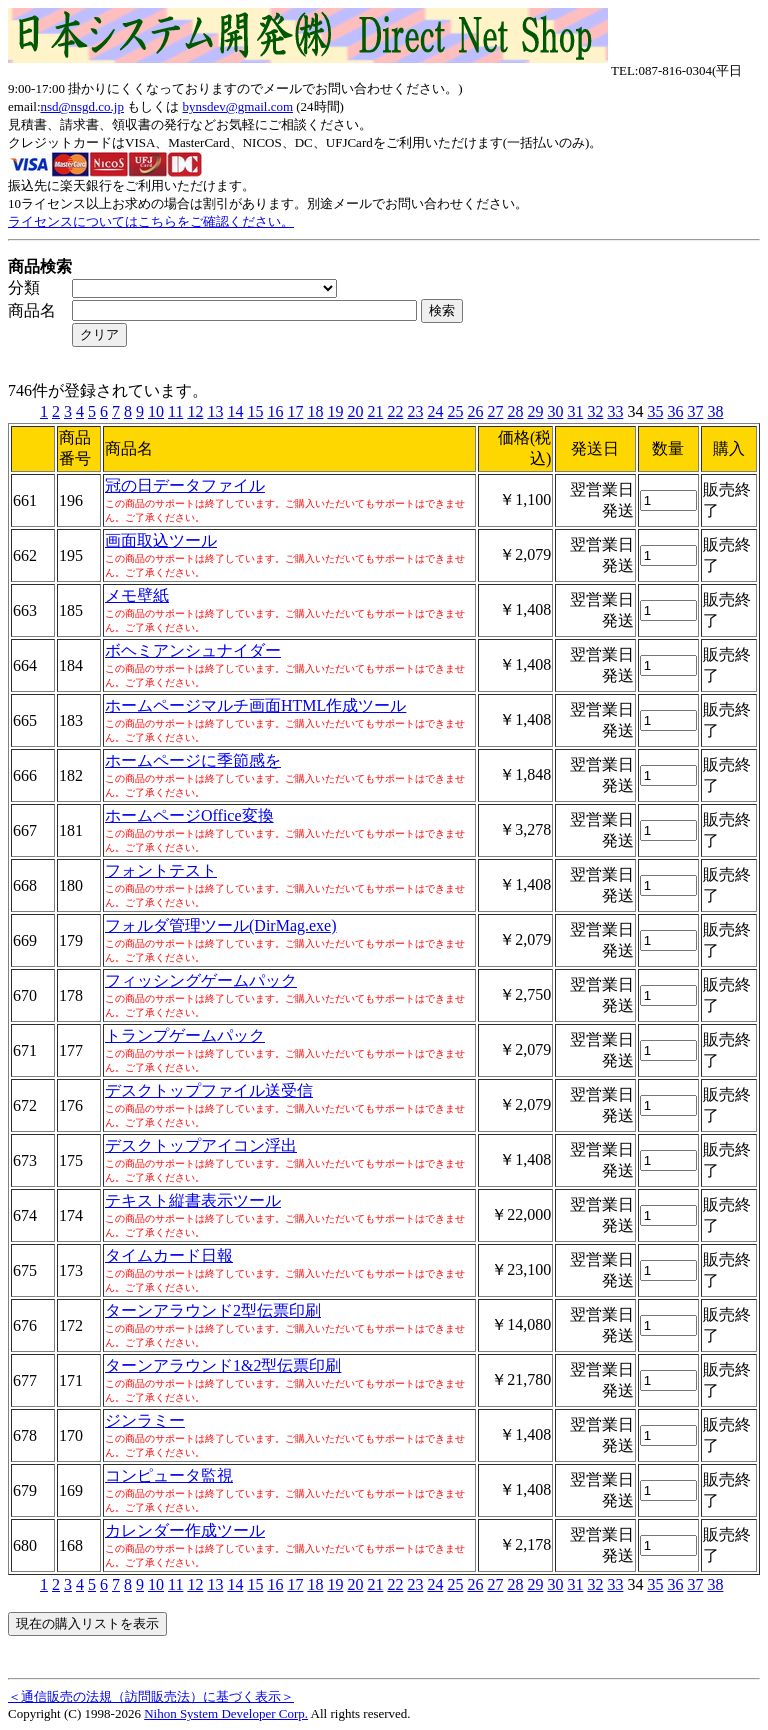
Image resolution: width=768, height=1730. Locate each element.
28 (515, 411)
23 (415, 411)
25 (455, 411)
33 (615, 411)
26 (475, 411)
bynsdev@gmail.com (237, 106)
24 (435, 411)
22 (395, 411)
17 (295, 411)
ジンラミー (145, 1420)
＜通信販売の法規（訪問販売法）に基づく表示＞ (151, 1696)
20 (355, 411)
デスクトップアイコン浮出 (201, 1145)
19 (335, 411)
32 (595, 411)
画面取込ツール (161, 540)
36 (675, 411)
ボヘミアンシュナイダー (193, 650)
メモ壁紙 (137, 595)
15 (255, 411)
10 (156, 411)
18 (315, 411)
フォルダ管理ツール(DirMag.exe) (221, 925)
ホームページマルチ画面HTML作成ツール (255, 705)
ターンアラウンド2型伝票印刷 (213, 1310)
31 (575, 411)
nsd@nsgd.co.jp (82, 106)
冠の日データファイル (185, 485)
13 (215, 411)
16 (275, 411)
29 (535, 411)
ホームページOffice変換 (189, 815)
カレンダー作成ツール (185, 1530)
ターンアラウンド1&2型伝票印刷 (223, 1365)
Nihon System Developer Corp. (226, 1713)
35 (655, 411)
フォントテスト (161, 870)
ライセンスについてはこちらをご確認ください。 (151, 221)
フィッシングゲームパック (201, 980)
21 (375, 411)
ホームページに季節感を (193, 760)
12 (195, 411)
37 (695, 411)
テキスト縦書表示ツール (193, 1200)
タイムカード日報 (169, 1255)
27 (495, 411)
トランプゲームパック (185, 1035)
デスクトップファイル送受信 (209, 1090)
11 (175, 411)
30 (555, 411)
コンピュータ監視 (169, 1475)
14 (235, 411)
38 (715, 411)
